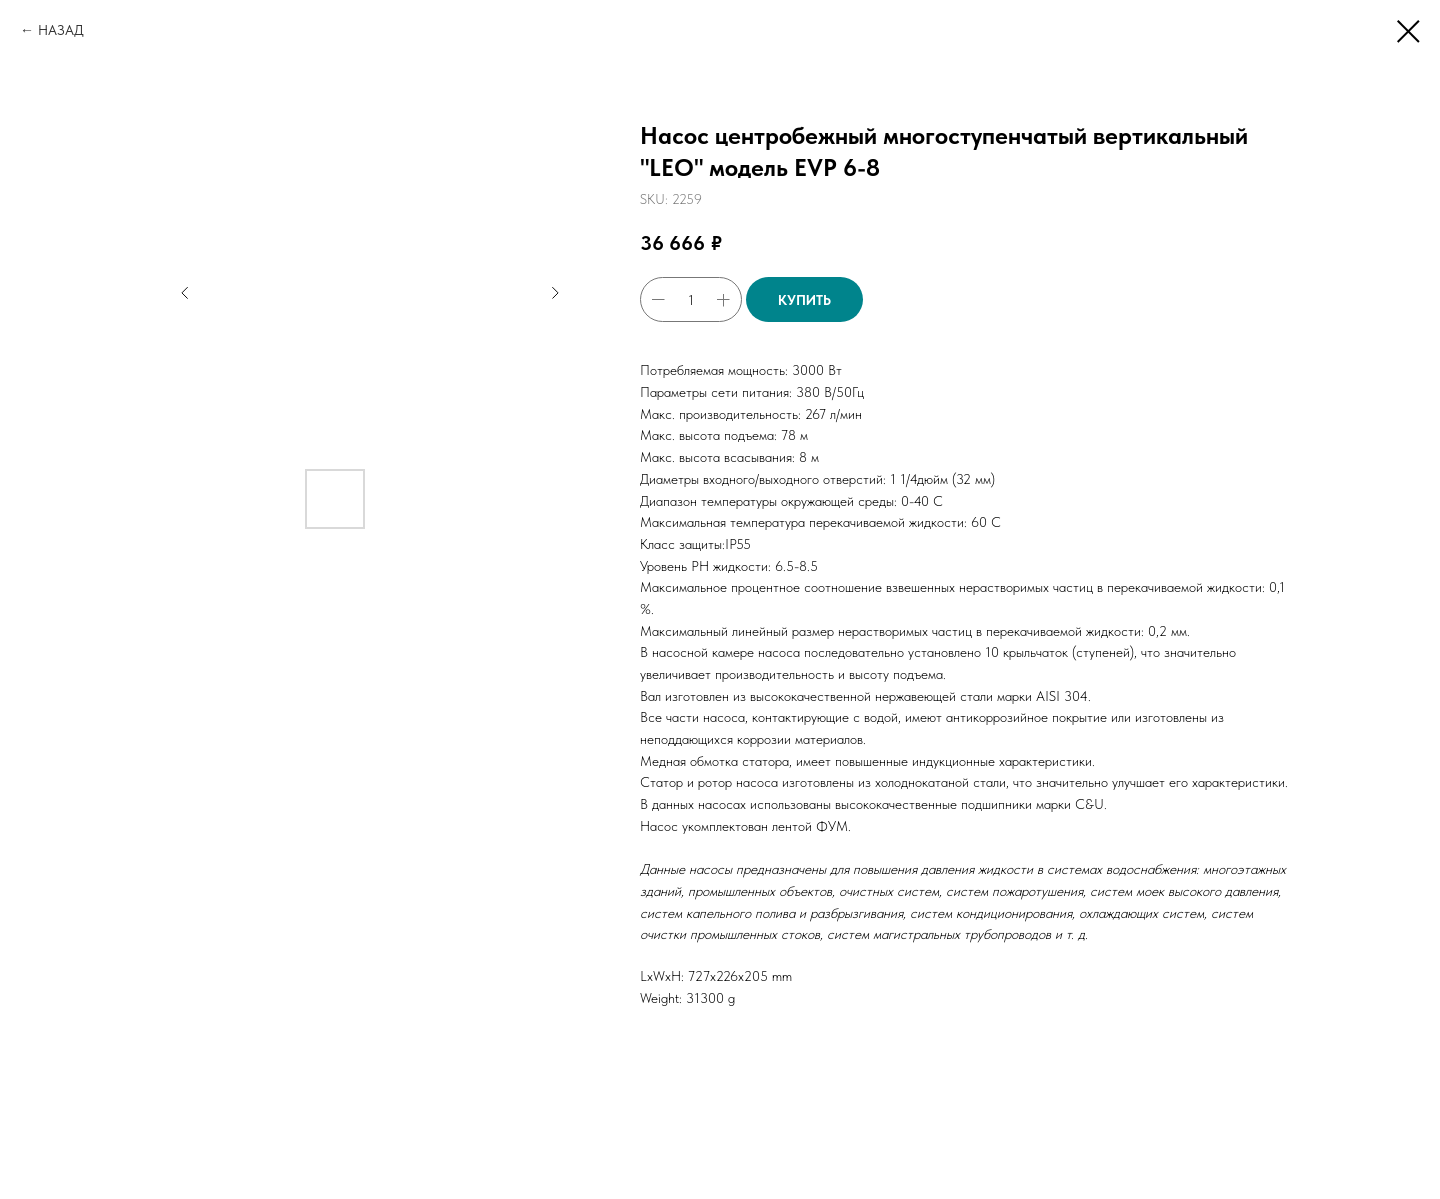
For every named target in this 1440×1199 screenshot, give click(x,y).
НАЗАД (61, 30)
